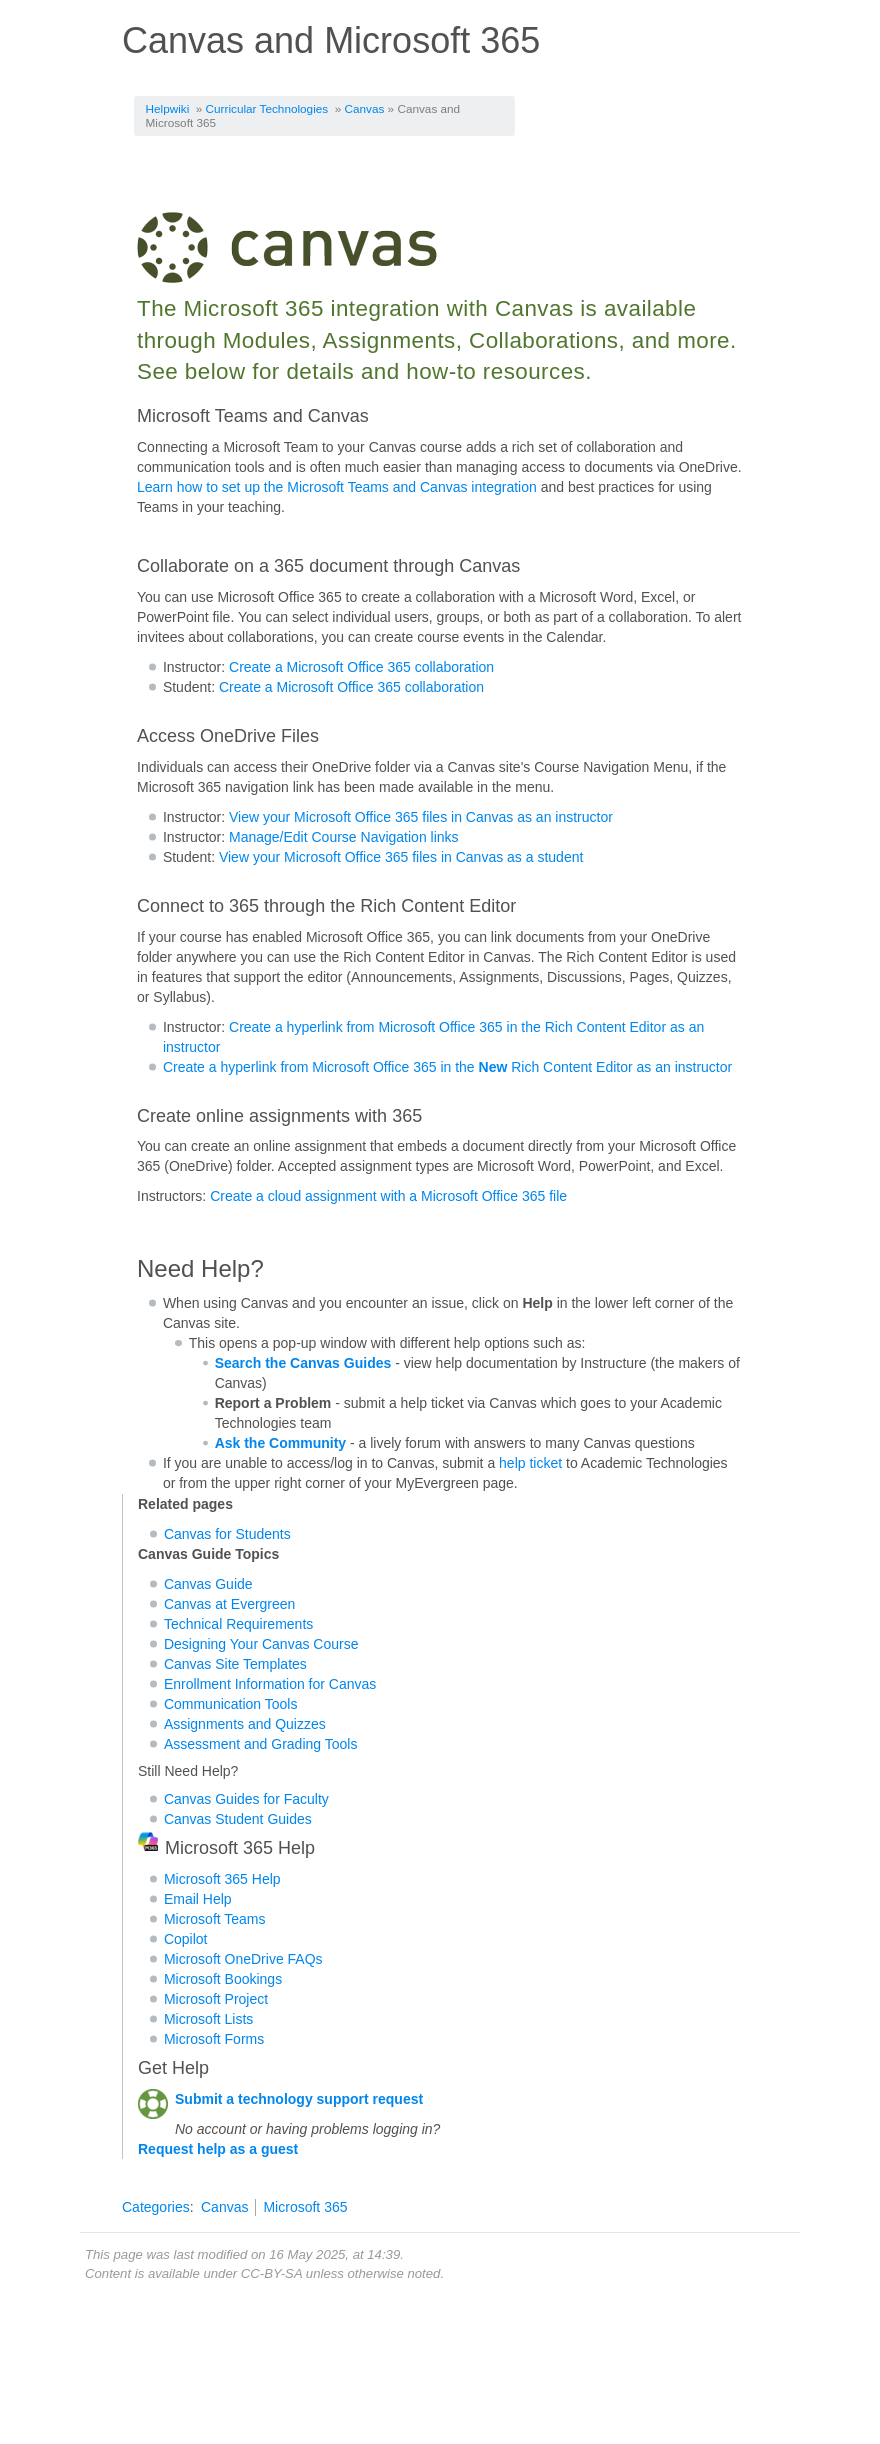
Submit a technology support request (299, 2099)
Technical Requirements (238, 1624)
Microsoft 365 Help (222, 1879)
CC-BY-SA (271, 2273)
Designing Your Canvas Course (261, 1644)
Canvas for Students (227, 1534)
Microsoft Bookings (223, 1979)
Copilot (186, 1939)
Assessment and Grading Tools (261, 1744)
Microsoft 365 (305, 2207)
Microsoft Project (216, 1999)
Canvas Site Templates (235, 1664)
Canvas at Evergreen (230, 1604)
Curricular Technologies (267, 108)
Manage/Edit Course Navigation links (344, 837)
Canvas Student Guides (238, 1819)
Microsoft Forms (214, 2039)
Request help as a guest (218, 2149)
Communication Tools (231, 1704)
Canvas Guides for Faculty (246, 1799)
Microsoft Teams (215, 1919)
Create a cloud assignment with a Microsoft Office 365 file (388, 1196)
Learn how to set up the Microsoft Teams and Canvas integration (337, 487)
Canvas (365, 108)
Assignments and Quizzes (245, 1724)
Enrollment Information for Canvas (270, 1684)
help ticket (530, 1463)
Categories (156, 2207)
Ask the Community (280, 1443)
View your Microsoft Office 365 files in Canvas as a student (401, 857)
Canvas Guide (208, 1584)
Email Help (198, 1899)
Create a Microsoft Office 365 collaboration (361, 667)
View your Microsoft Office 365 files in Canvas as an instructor (421, 817)
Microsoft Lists (208, 2019)
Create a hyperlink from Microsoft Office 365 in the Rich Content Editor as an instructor (447, 1067)
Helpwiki (168, 108)
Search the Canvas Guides (303, 1363)
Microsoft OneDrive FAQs (243, 1959)
